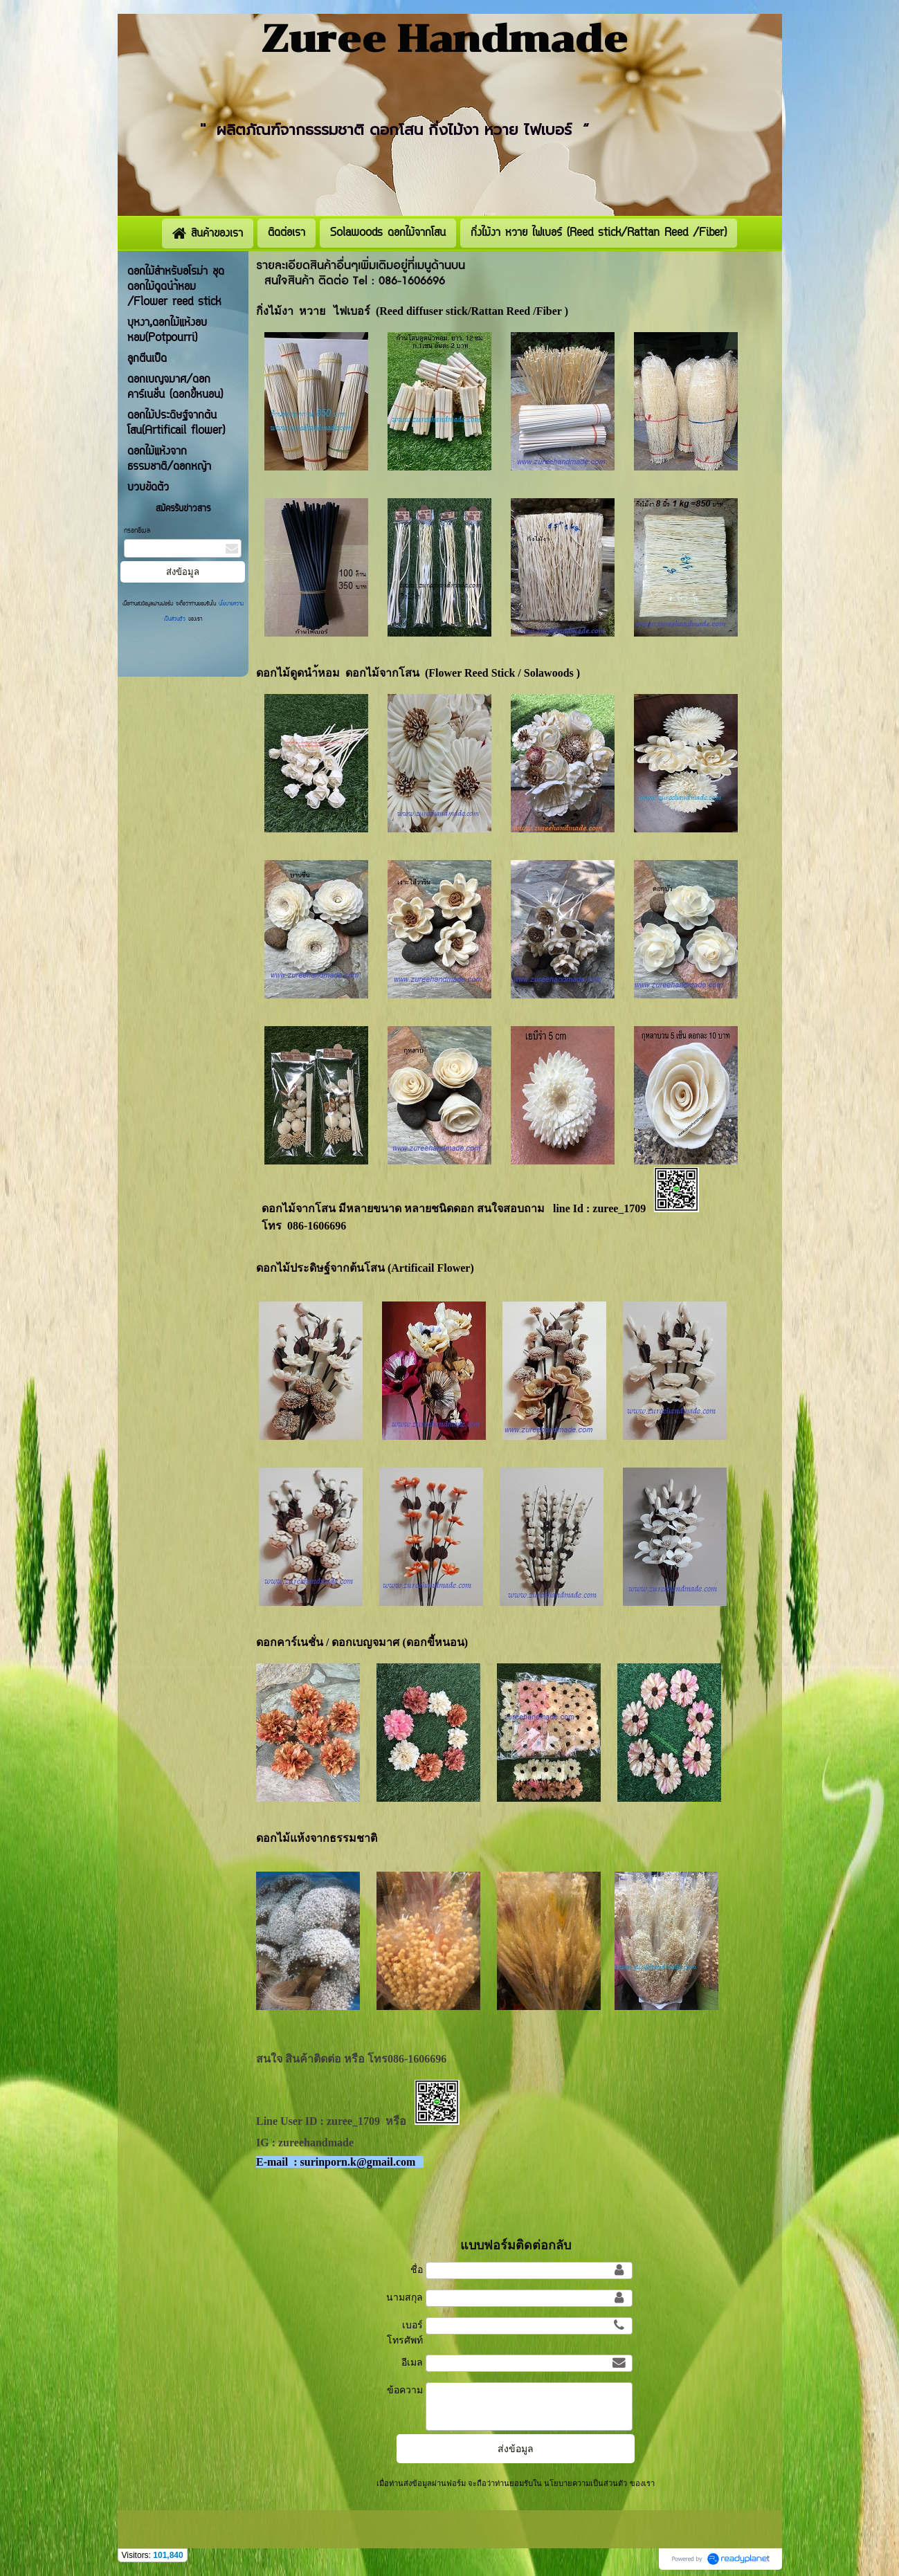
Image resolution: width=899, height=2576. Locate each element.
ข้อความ (405, 2389)
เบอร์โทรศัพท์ (405, 2332)
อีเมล (412, 2362)
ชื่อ (416, 2269)
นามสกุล (404, 2297)
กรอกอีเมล (137, 531)
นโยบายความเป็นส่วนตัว (585, 2483)
